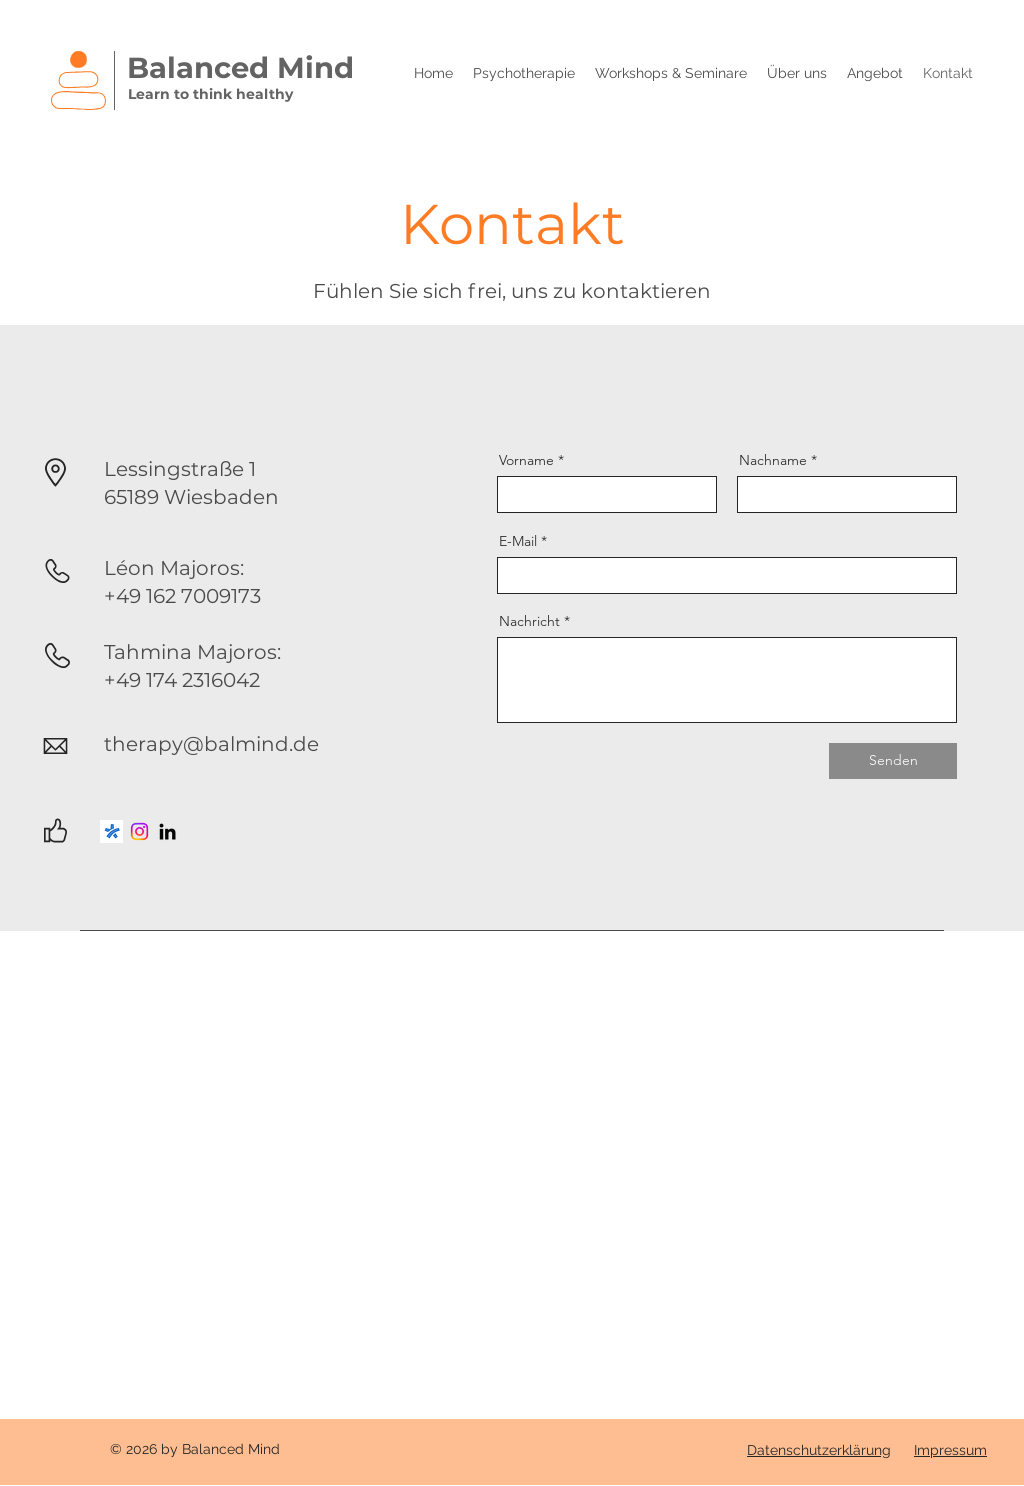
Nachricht (529, 621)
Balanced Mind (240, 67)
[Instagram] (139, 831)
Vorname (526, 460)
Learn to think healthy (210, 94)
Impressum (950, 1450)
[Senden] (893, 761)
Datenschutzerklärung (819, 1450)
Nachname (773, 460)
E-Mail (518, 541)
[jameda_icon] (111, 831)
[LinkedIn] (167, 831)
